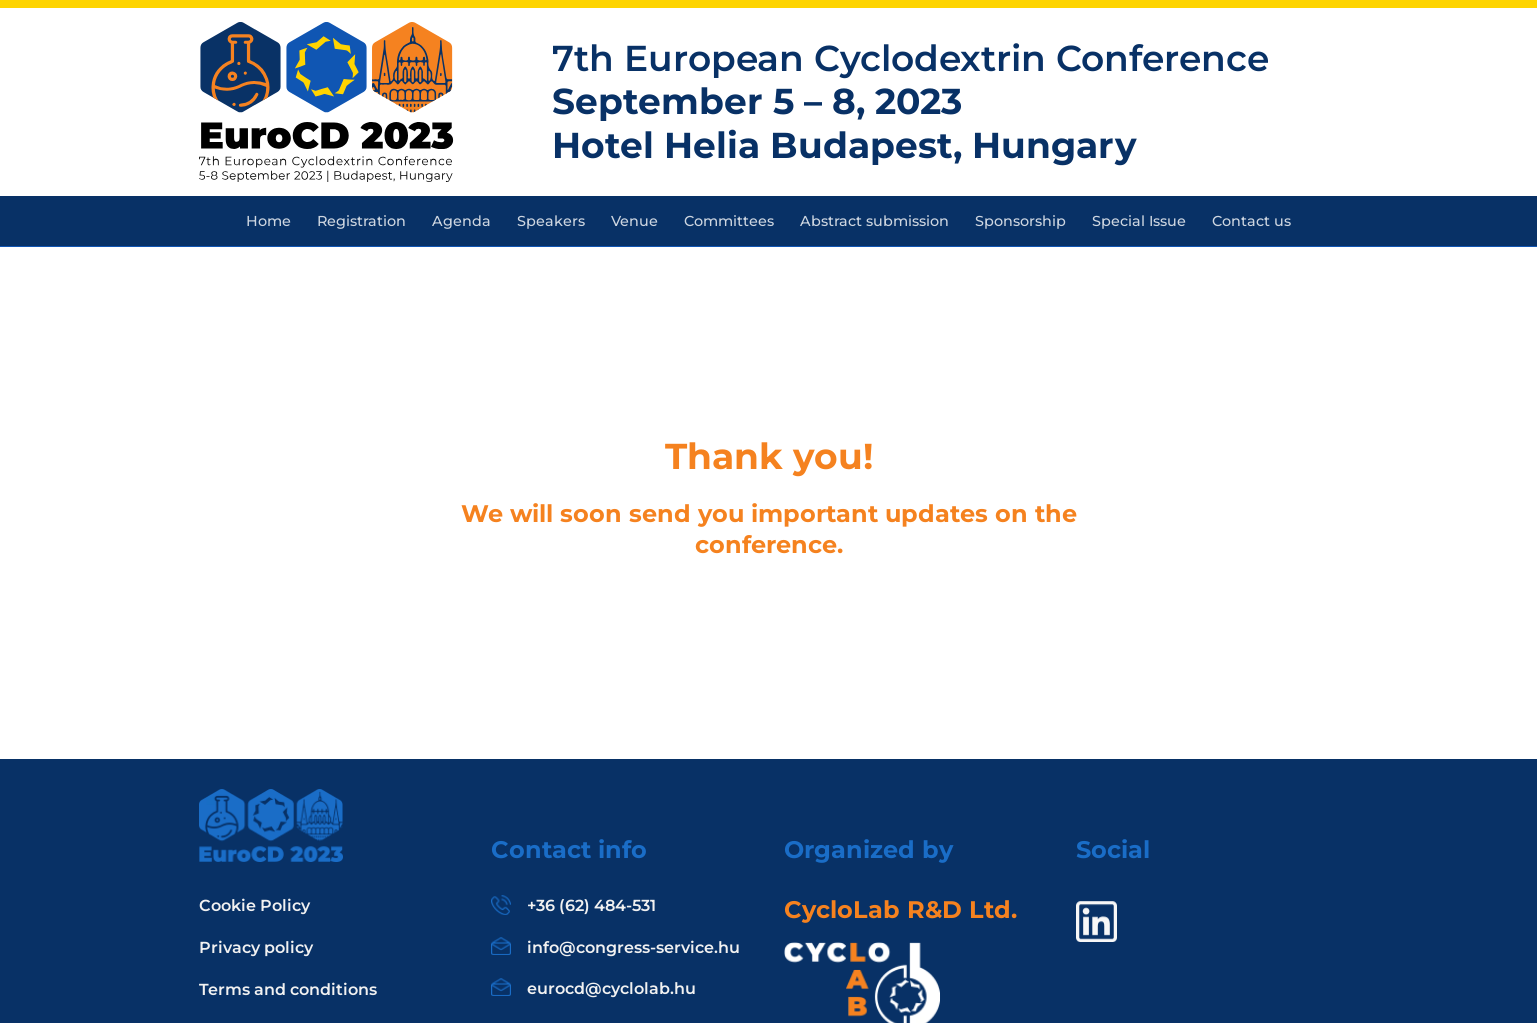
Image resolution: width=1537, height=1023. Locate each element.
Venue (634, 221)
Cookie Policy (254, 905)
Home (268, 221)
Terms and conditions (288, 989)
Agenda (461, 221)
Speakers (551, 221)
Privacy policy (256, 947)
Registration (361, 221)
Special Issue (1139, 221)
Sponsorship (1020, 221)
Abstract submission (874, 221)
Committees (729, 221)
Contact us (1251, 221)
